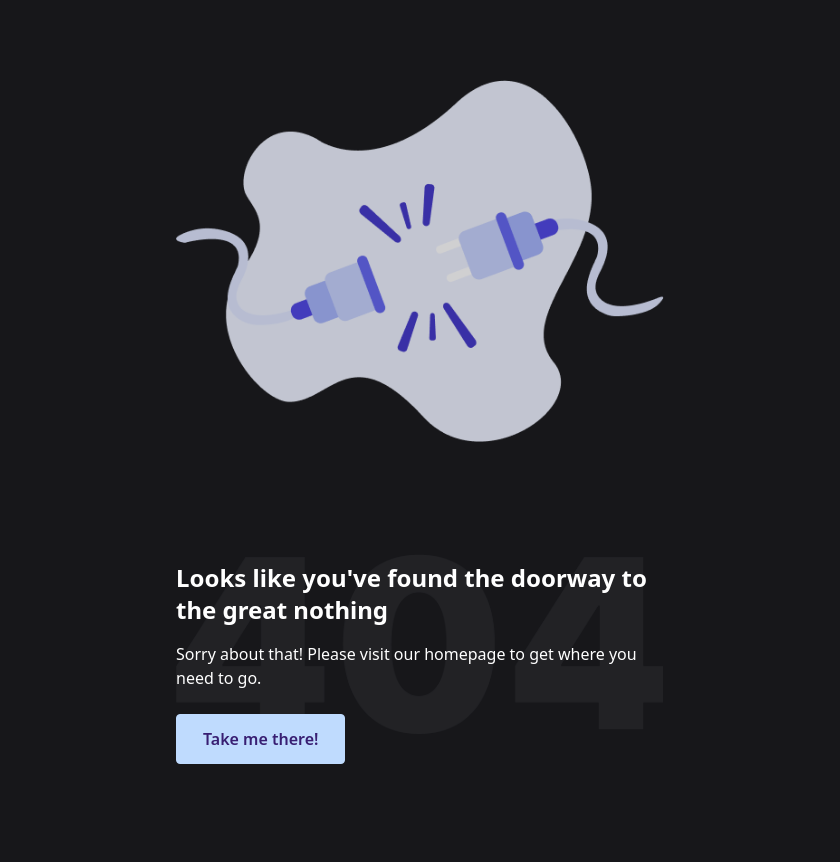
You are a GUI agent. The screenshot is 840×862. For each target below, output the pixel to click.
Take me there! (260, 739)
